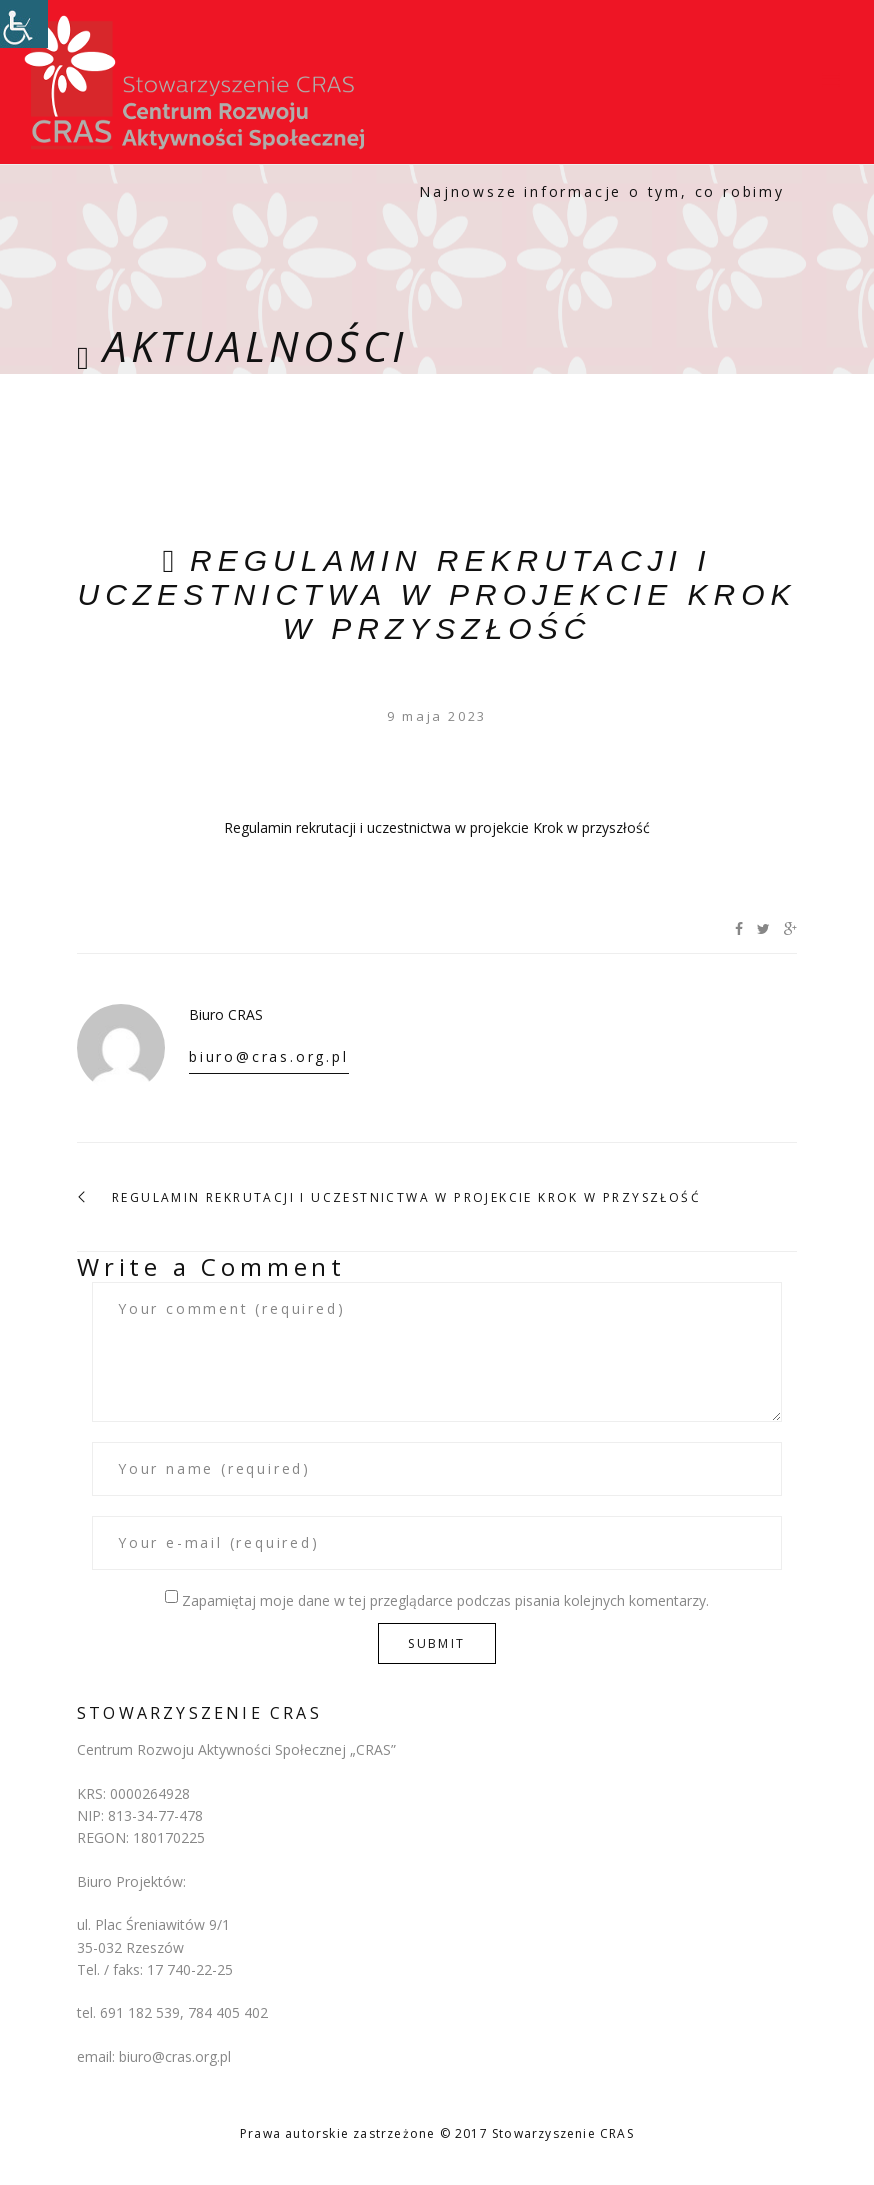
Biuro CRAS (226, 1014)
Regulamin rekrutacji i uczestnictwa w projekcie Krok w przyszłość (436, 594)
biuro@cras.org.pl (269, 1056)
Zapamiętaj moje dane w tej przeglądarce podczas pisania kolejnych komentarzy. (445, 1600)
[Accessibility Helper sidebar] (24, 24)
